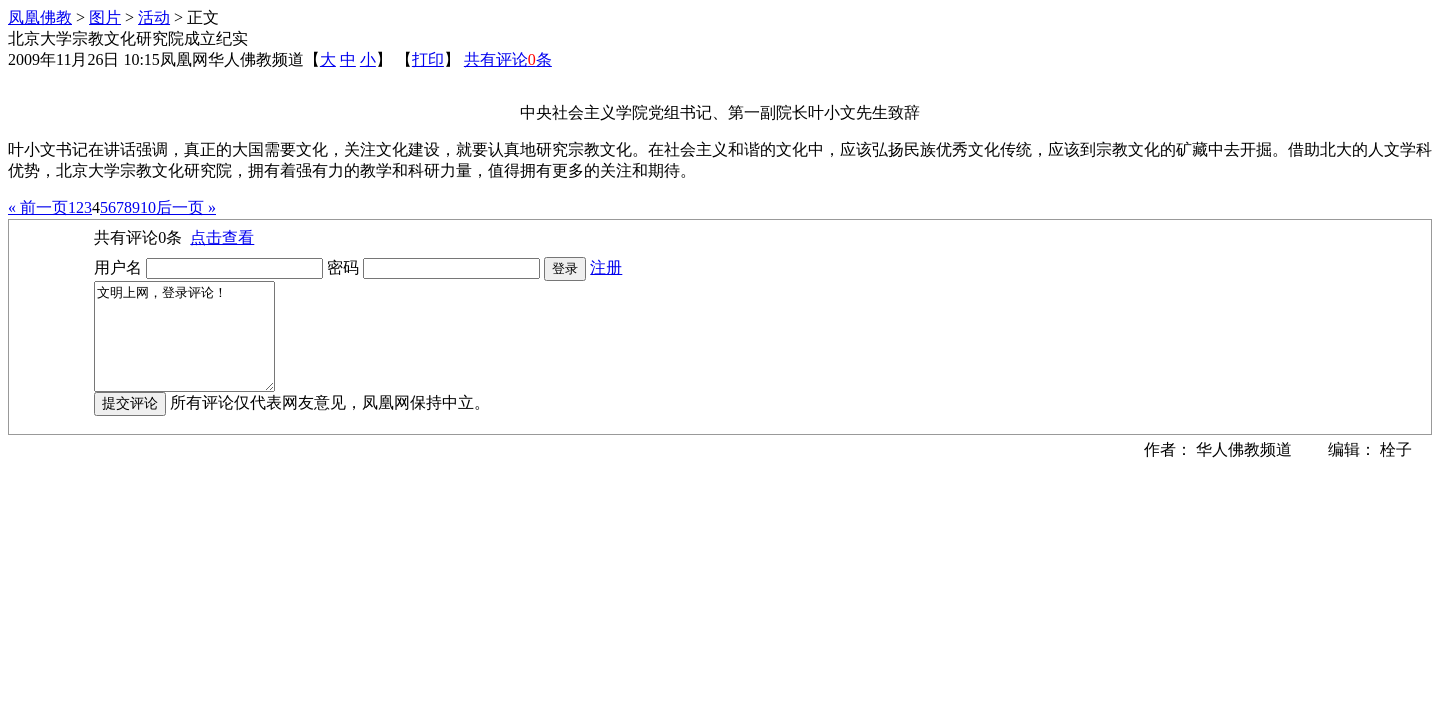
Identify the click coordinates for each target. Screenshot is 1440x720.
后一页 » (186, 207)
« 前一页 (38, 207)
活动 (154, 17)
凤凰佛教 (40, 17)
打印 (428, 59)
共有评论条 (508, 59)
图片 (105, 17)
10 (148, 207)
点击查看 (222, 237)
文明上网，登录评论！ (194, 347)
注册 (606, 267)
